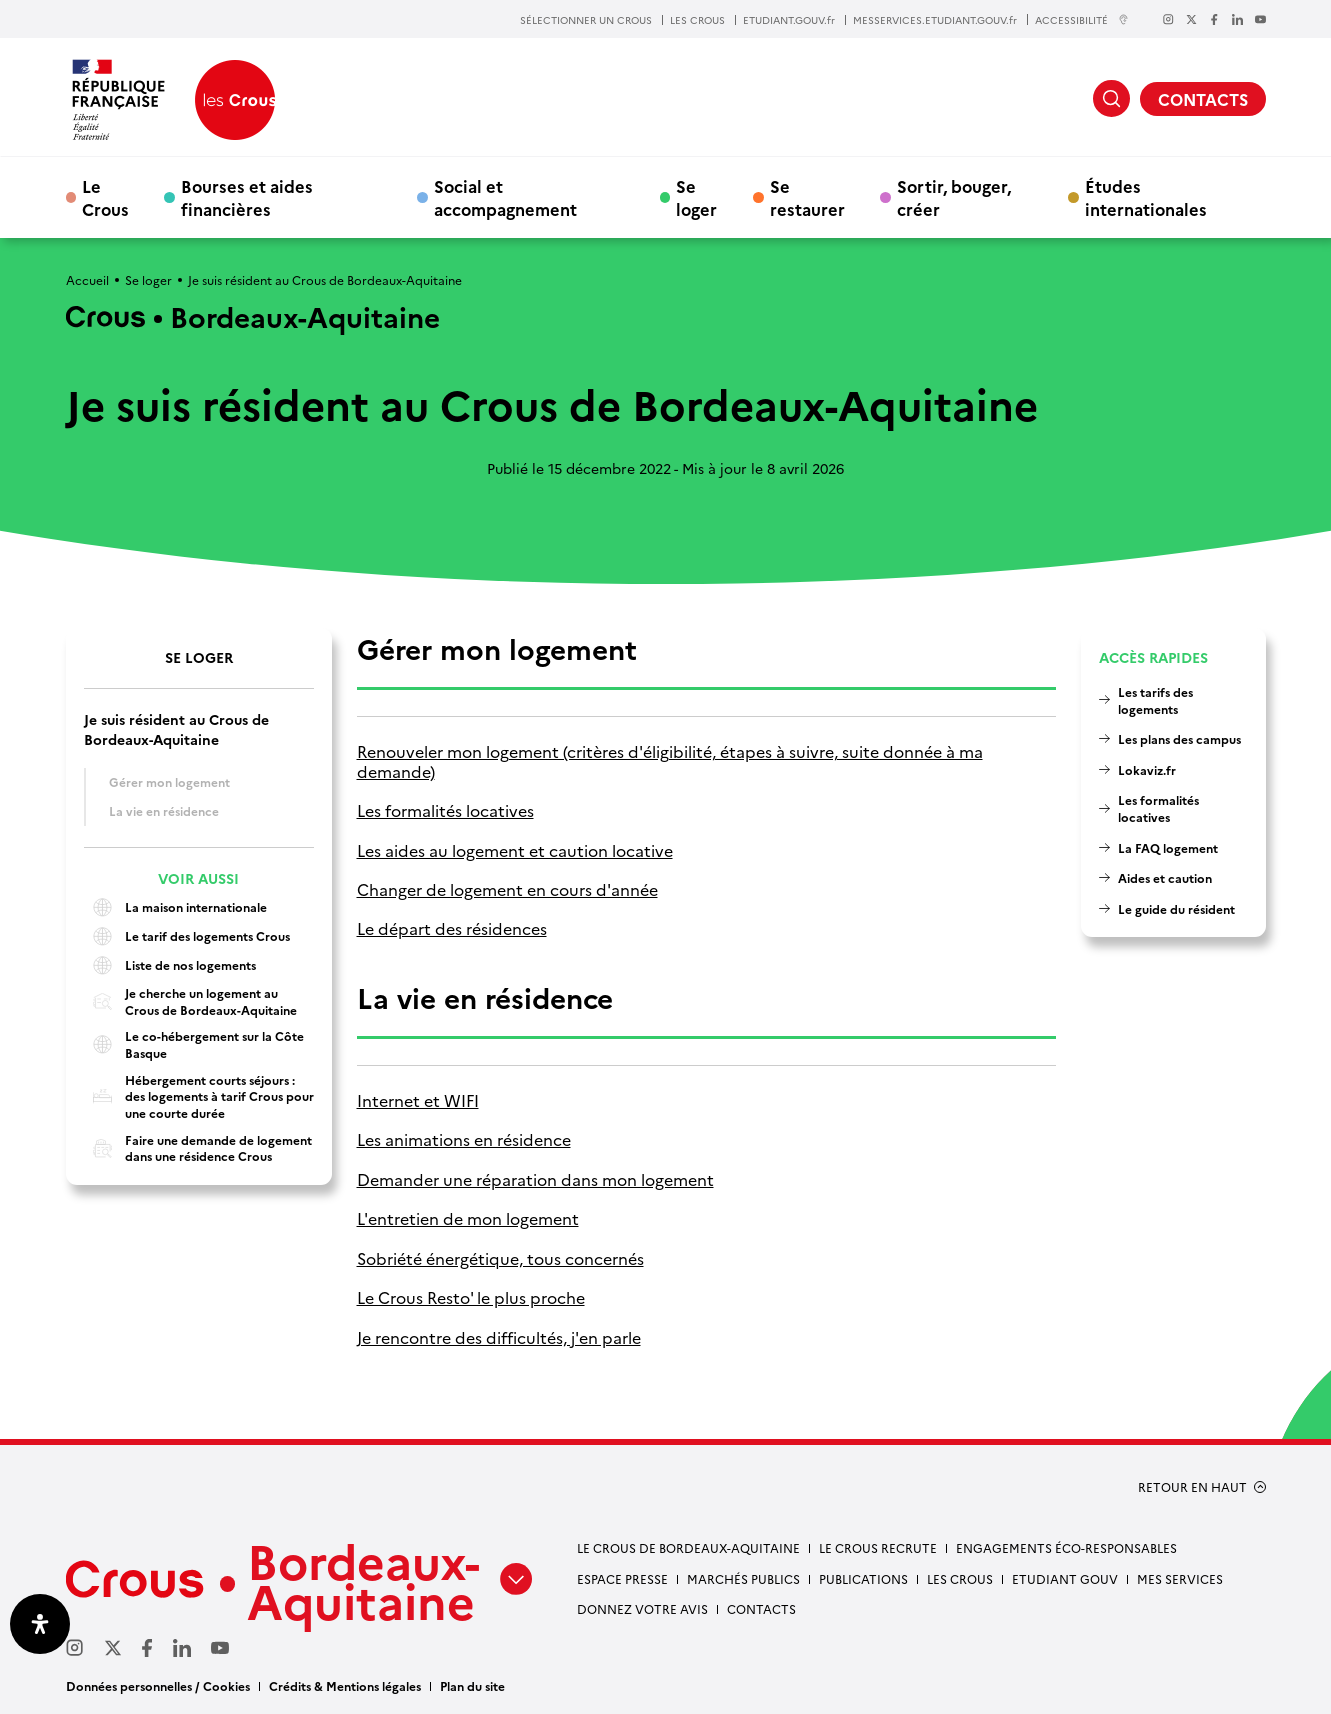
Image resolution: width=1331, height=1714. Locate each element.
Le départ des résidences (452, 928)
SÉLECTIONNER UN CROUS (586, 20)
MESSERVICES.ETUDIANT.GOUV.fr (935, 20)
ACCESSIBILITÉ (1082, 19)
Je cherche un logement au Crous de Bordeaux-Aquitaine (190, 1001)
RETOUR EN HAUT (1192, 1487)
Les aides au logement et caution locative (515, 850)
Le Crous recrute (878, 1547)
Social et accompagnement (505, 197)
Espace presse (622, 1578)
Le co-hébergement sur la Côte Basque (194, 1044)
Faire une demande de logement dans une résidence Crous (198, 1148)
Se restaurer (807, 197)
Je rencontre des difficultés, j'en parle (499, 1337)
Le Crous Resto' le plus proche (471, 1297)
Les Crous (960, 1578)
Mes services (1180, 1578)
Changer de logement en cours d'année (507, 889)
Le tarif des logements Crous (187, 936)
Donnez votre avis (642, 1608)
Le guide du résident (1176, 908)
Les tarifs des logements (1155, 700)
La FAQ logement (1168, 847)
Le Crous (105, 197)
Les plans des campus (1179, 738)
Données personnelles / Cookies (158, 1685)
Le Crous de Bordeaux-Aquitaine (688, 1547)
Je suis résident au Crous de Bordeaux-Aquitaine (176, 729)
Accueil (87, 279)
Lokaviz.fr (1147, 769)
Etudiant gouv (1065, 1578)
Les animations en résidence (464, 1139)
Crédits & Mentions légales (345, 1685)
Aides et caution (1165, 877)
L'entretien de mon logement (468, 1218)
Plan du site (472, 1685)
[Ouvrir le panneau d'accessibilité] (40, 1624)
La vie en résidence (164, 810)
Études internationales (1146, 197)
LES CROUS (697, 20)
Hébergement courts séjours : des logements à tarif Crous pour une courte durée (199, 1096)
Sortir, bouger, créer (954, 197)
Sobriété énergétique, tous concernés (500, 1258)
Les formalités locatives (445, 810)
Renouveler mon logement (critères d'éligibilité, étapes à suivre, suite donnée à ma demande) (670, 761)
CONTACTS (1203, 99)
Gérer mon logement (169, 781)
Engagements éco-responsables (1066, 1547)
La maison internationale (175, 907)
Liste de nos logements (170, 965)
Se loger (696, 197)
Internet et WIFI (418, 1100)
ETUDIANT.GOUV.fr (789, 20)
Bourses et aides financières (247, 197)
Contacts (761, 1608)
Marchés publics (743, 1578)
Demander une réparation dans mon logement (535, 1179)
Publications (863, 1578)
